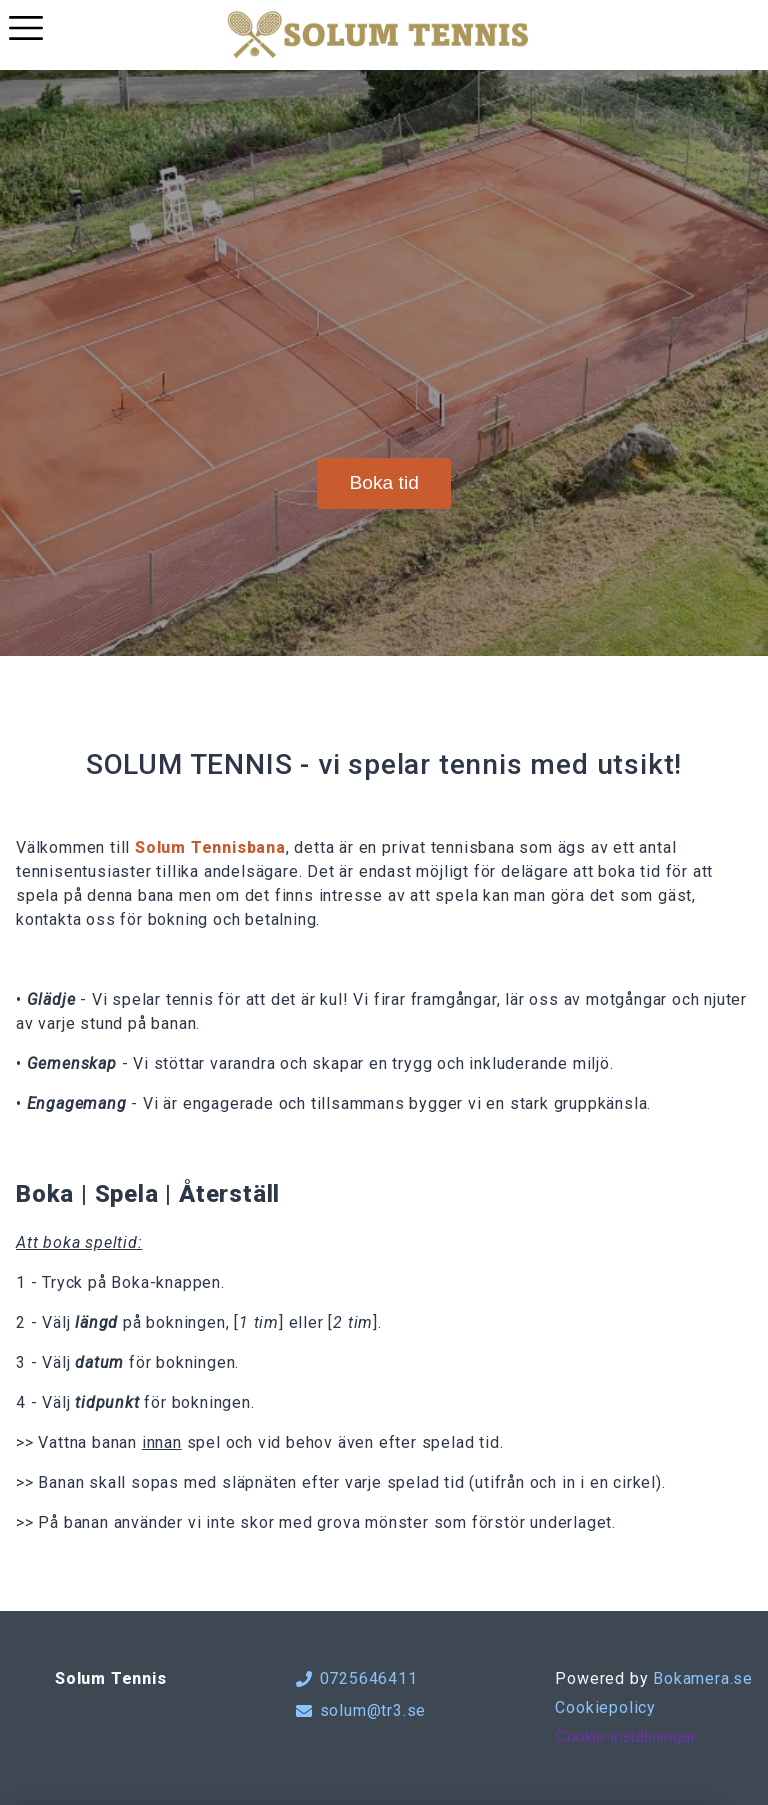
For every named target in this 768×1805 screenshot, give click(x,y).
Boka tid (383, 482)
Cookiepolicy (605, 1707)
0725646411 (357, 1678)
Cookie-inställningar (625, 1736)
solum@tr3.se (361, 1710)
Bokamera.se (703, 1678)
